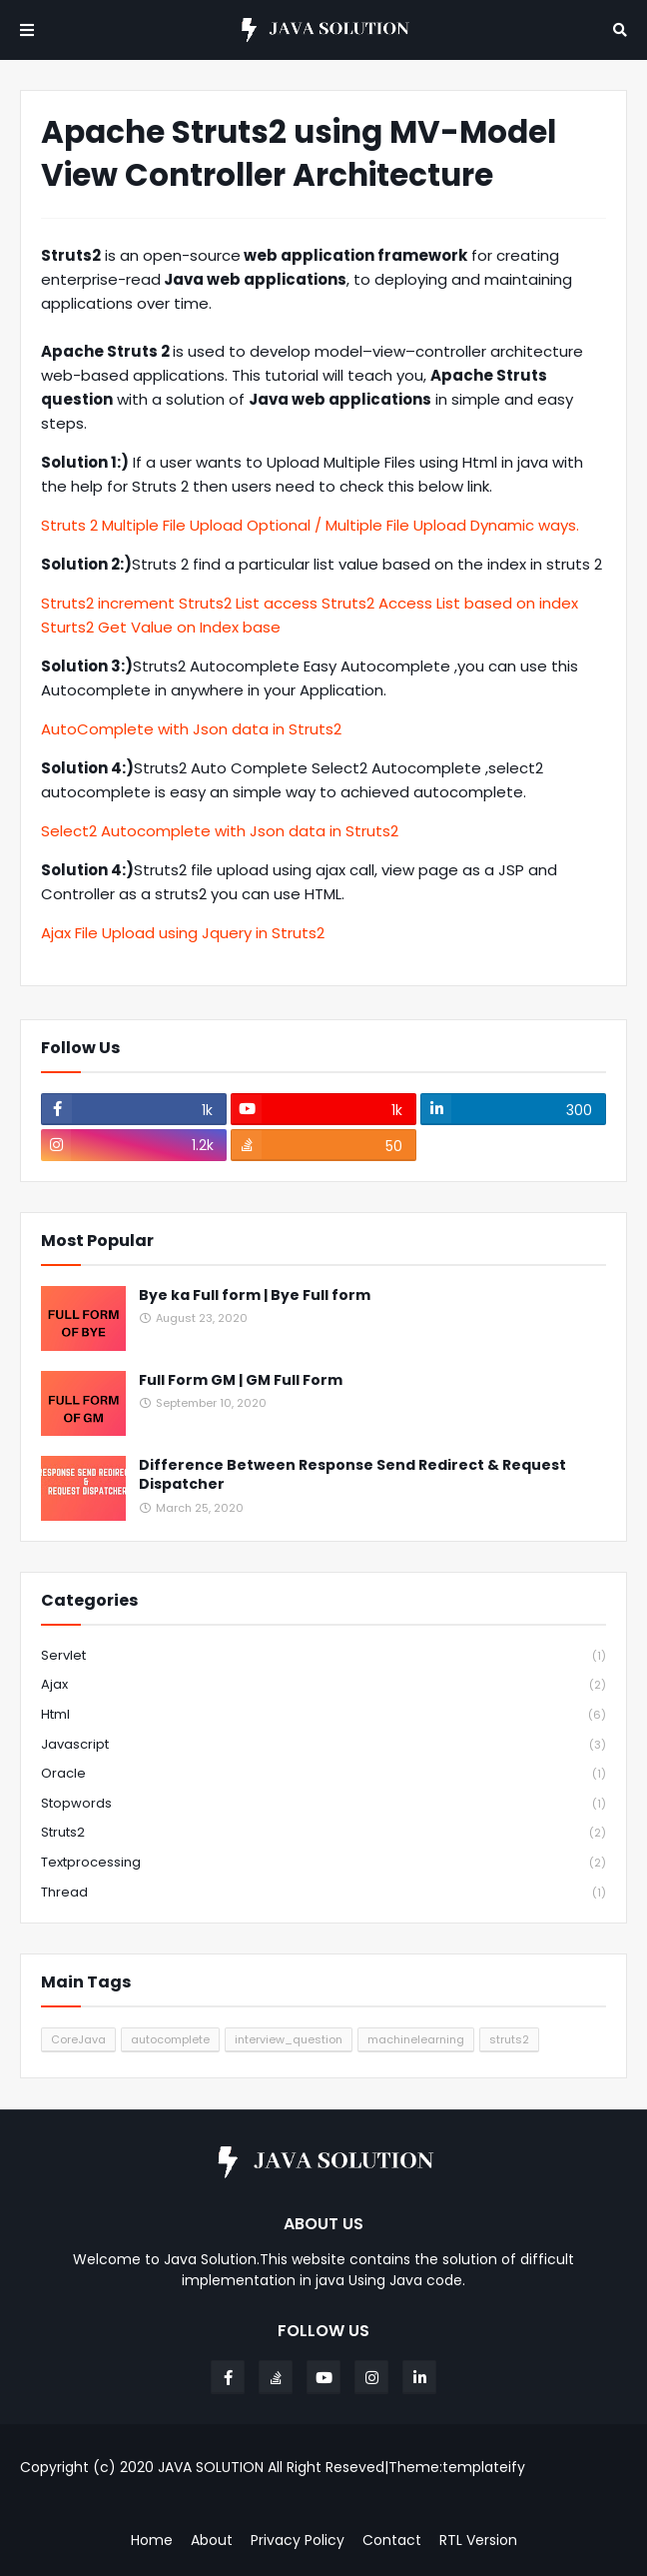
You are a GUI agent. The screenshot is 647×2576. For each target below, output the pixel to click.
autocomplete (170, 2039)
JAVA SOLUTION (211, 2467)
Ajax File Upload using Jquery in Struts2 (182, 932)
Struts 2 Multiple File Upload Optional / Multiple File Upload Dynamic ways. (310, 525)
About (212, 2540)
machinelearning (415, 2039)
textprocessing (323, 1863)
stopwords (323, 1804)
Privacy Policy (297, 2540)
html (323, 1715)
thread (323, 1893)
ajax (323, 1685)
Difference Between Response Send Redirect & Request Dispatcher (352, 1475)
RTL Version (478, 2540)
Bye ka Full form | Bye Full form (254, 1295)
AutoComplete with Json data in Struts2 (191, 728)
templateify (483, 2467)
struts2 (323, 1833)
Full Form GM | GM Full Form (240, 1380)
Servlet (323, 1656)
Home (152, 2540)
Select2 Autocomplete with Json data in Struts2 (219, 830)
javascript (323, 1745)
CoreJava (78, 2039)
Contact (391, 2540)
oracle (323, 1774)
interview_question (288, 2039)
